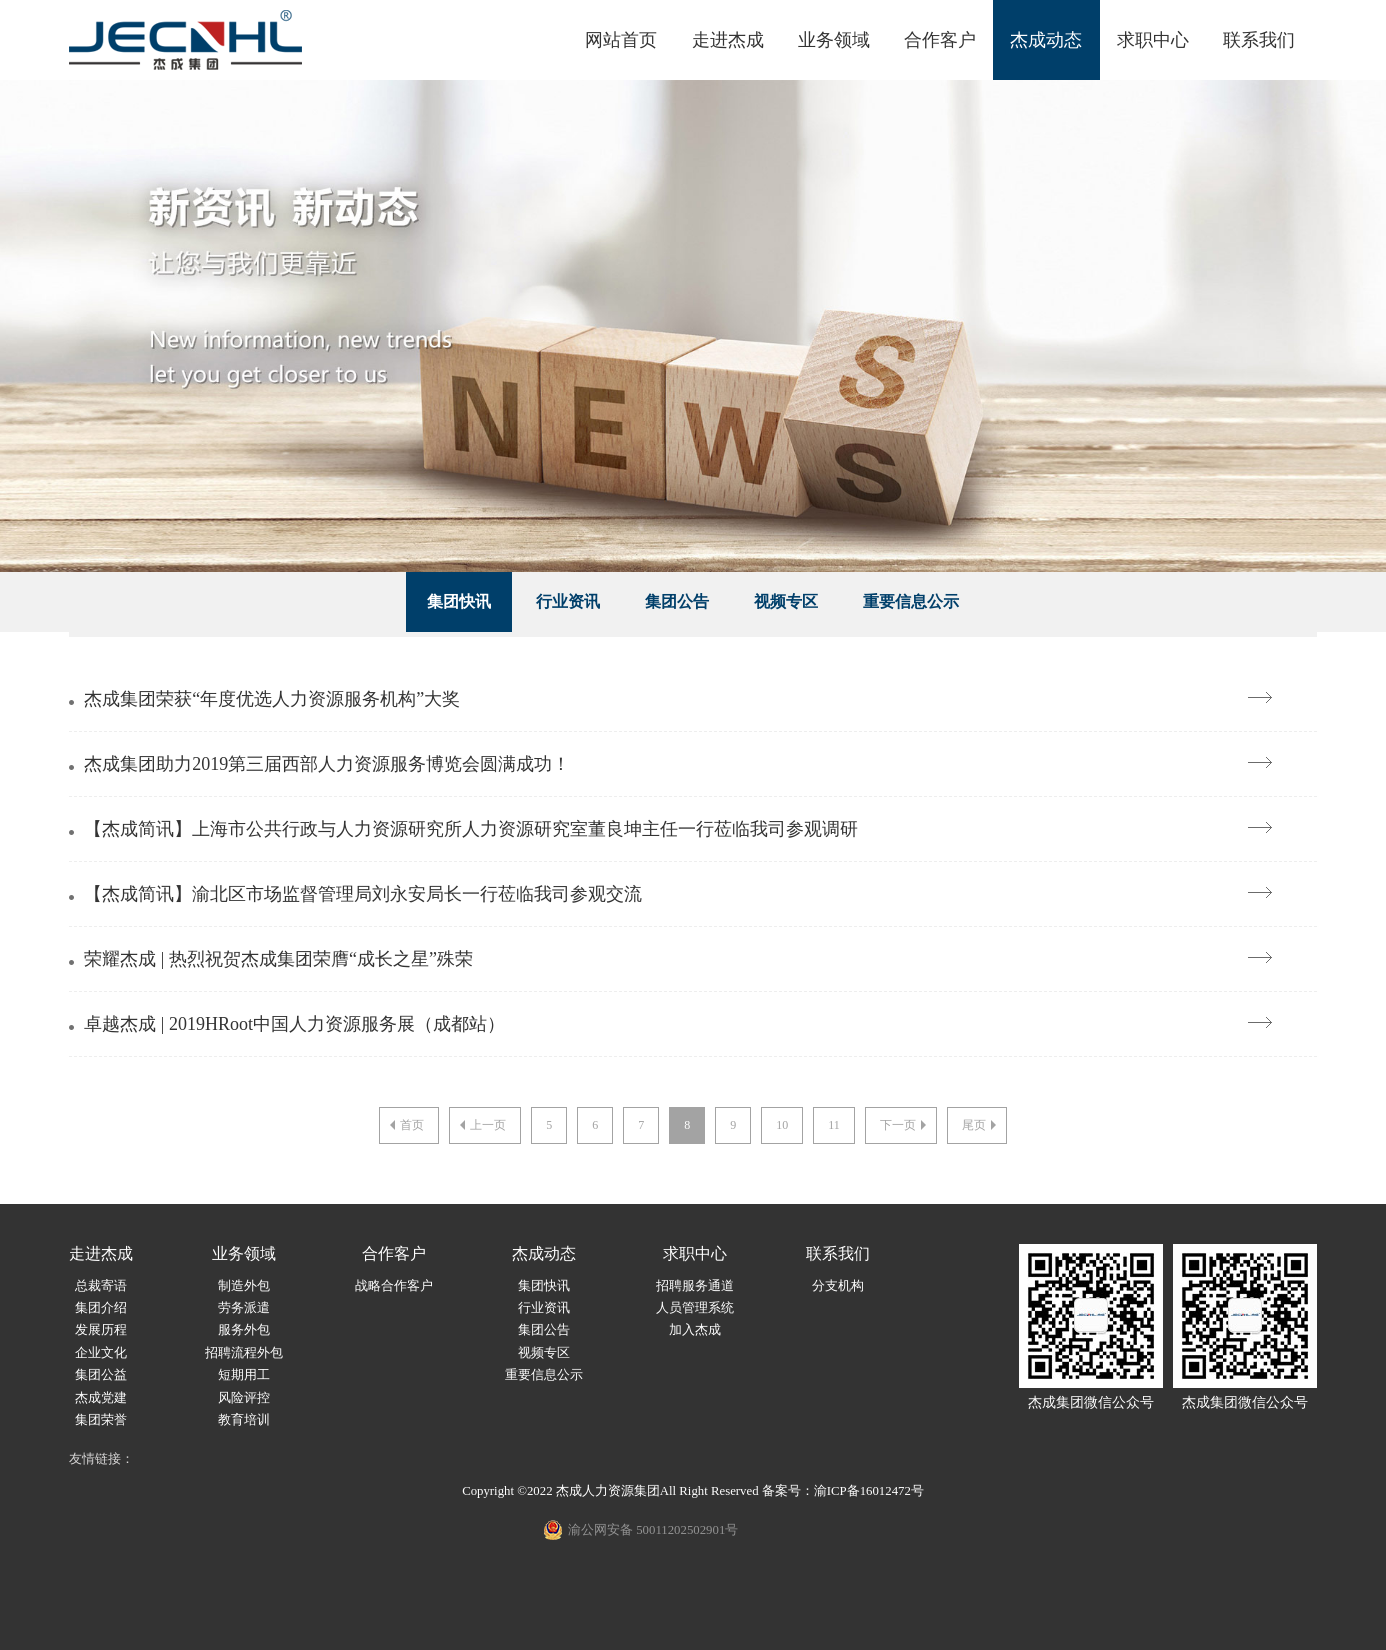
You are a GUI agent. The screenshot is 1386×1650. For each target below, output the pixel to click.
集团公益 (101, 1375)
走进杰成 (728, 40)
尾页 (981, 1125)
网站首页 (621, 40)
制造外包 (244, 1286)
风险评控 (244, 1398)
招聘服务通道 (695, 1286)
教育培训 (244, 1420)
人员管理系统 (695, 1308)
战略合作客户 (394, 1286)
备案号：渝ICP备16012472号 (843, 1491)
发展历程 (101, 1330)
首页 (404, 1125)
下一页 (905, 1125)
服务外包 (244, 1330)
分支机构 (838, 1286)
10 (782, 1125)
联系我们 (1259, 40)
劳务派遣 (244, 1308)
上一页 (480, 1125)
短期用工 (244, 1375)
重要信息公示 (911, 601)
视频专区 (786, 601)
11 (834, 1125)
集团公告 (677, 601)
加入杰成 (695, 1330)
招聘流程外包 (244, 1353)
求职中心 (1153, 40)
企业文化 (101, 1353)
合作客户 (940, 40)
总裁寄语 (101, 1286)
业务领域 (834, 40)
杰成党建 (101, 1398)
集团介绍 (101, 1308)
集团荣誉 (101, 1420)
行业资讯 (568, 601)
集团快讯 (459, 601)
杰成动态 (1046, 40)
